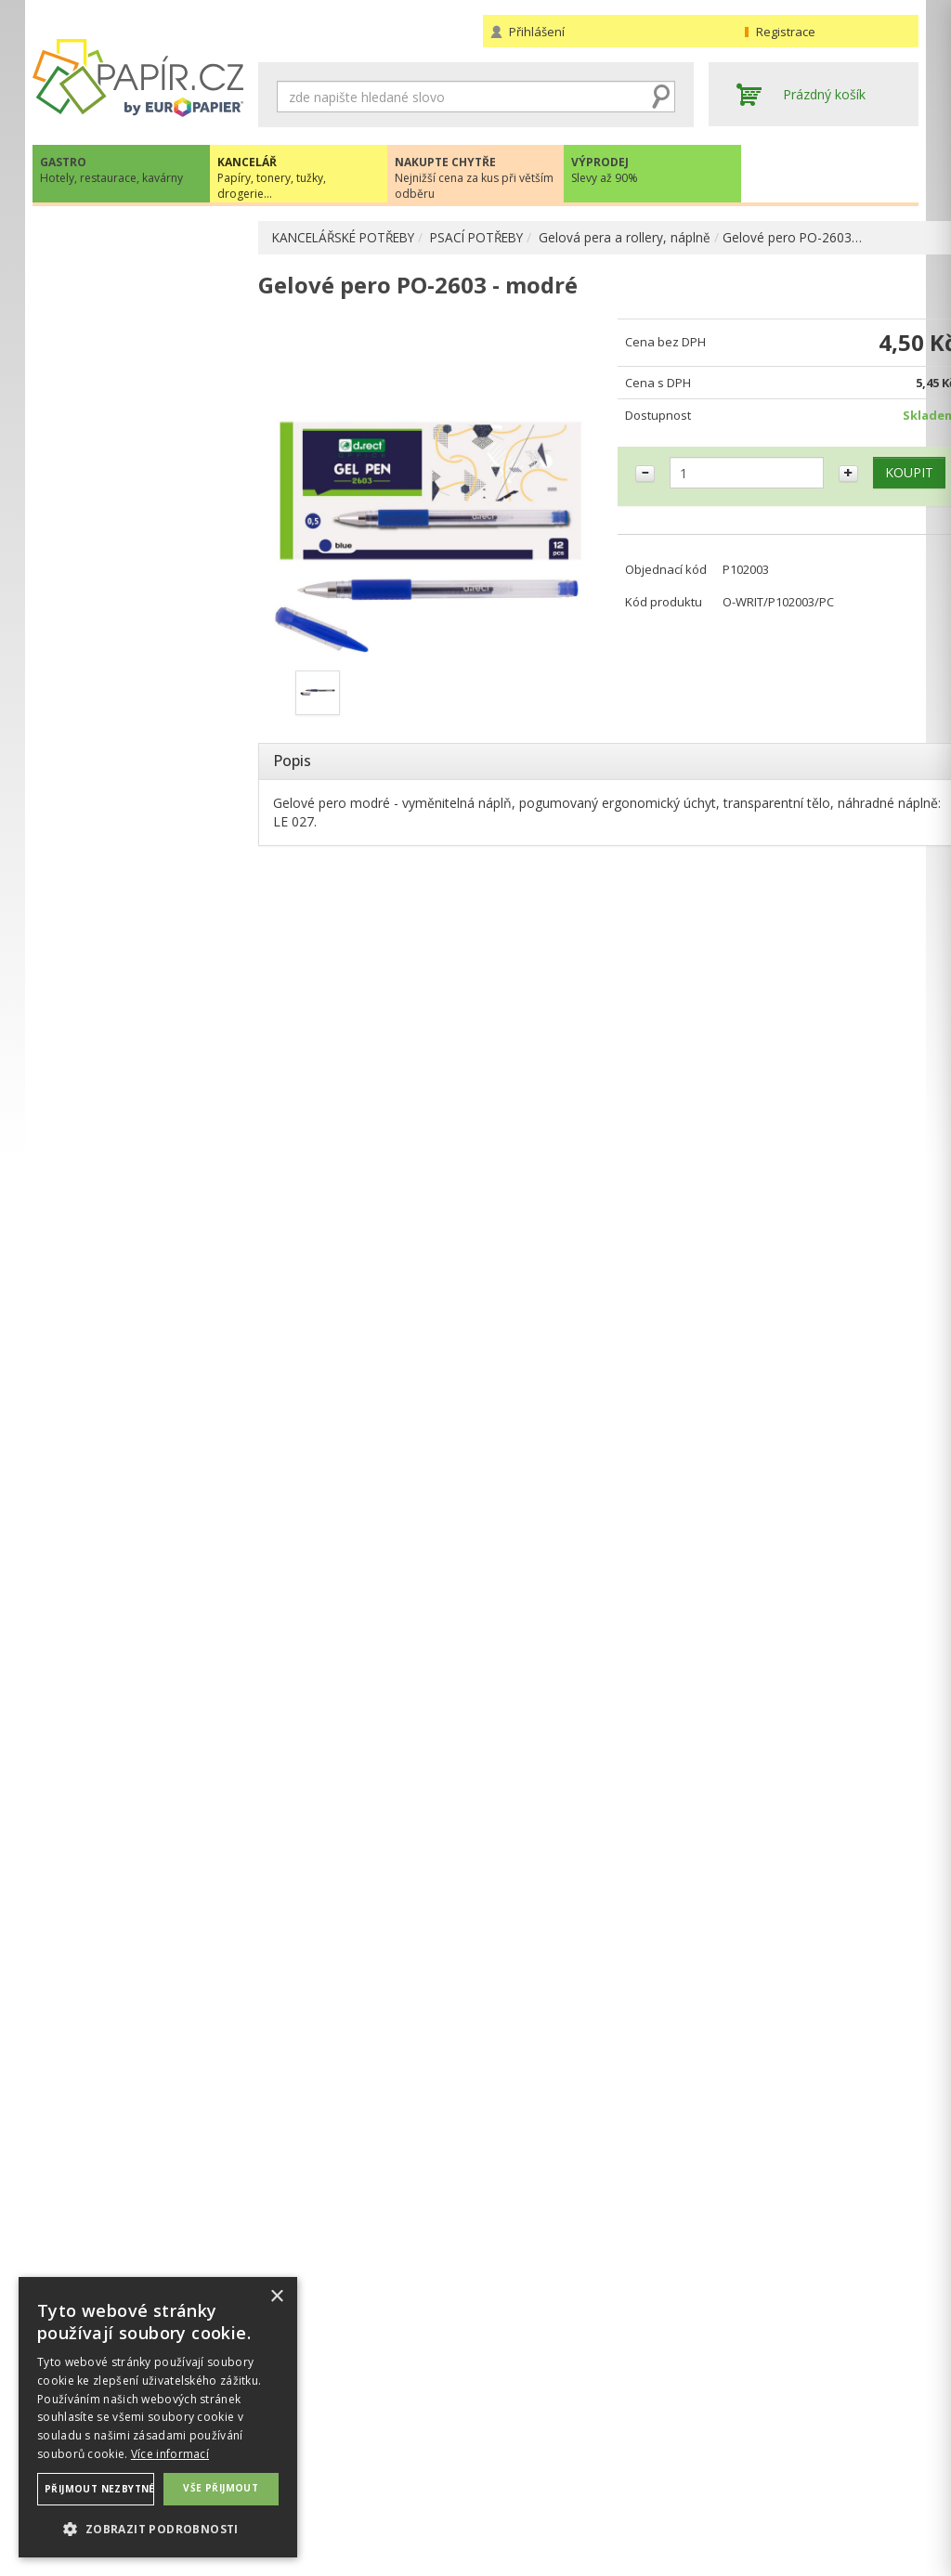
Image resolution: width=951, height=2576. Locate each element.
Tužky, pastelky (116, 556)
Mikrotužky (103, 585)
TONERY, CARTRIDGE (117, 883)
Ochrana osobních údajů (332, 2454)
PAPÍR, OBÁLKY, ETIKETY (128, 239)
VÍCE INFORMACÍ (137, 1843)
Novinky (137, 1479)
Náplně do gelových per (159, 466)
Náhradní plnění (305, 2435)
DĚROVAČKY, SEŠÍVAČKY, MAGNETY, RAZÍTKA (127, 714)
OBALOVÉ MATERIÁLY (119, 674)
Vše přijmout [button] (221, 2487)
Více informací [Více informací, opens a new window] (170, 2454)
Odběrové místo (531, 2491)
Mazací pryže (109, 615)
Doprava (509, 2454)
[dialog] (158, 2417)
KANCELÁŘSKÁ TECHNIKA (130, 921)
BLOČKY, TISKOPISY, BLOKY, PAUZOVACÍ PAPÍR (139, 762)
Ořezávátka (104, 645)
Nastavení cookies (313, 2472)
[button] (158, 2528)
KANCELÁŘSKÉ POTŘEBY (348, 237)
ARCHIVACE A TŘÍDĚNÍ (120, 310)
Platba (502, 2472)
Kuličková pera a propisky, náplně (148, 379)
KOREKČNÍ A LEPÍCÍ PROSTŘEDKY (111, 810)
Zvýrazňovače (112, 526)
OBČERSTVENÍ (95, 960)
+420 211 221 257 (138, 1382)
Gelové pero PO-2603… (810, 237)
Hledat (661, 97)
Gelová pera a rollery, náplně (642, 237)
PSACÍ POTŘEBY (491, 237)
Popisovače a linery (128, 496)
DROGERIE (83, 1036)
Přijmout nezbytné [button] (99, 2488)
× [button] (276, 2297)
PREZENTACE (92, 998)
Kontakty (735, 2435)
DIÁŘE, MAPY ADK (107, 849)
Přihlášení (537, 31)
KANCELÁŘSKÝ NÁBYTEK (127, 1074)
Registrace (785, 31)
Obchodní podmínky (543, 2435)
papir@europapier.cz (138, 1423)
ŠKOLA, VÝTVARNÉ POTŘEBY (139, 1112)
